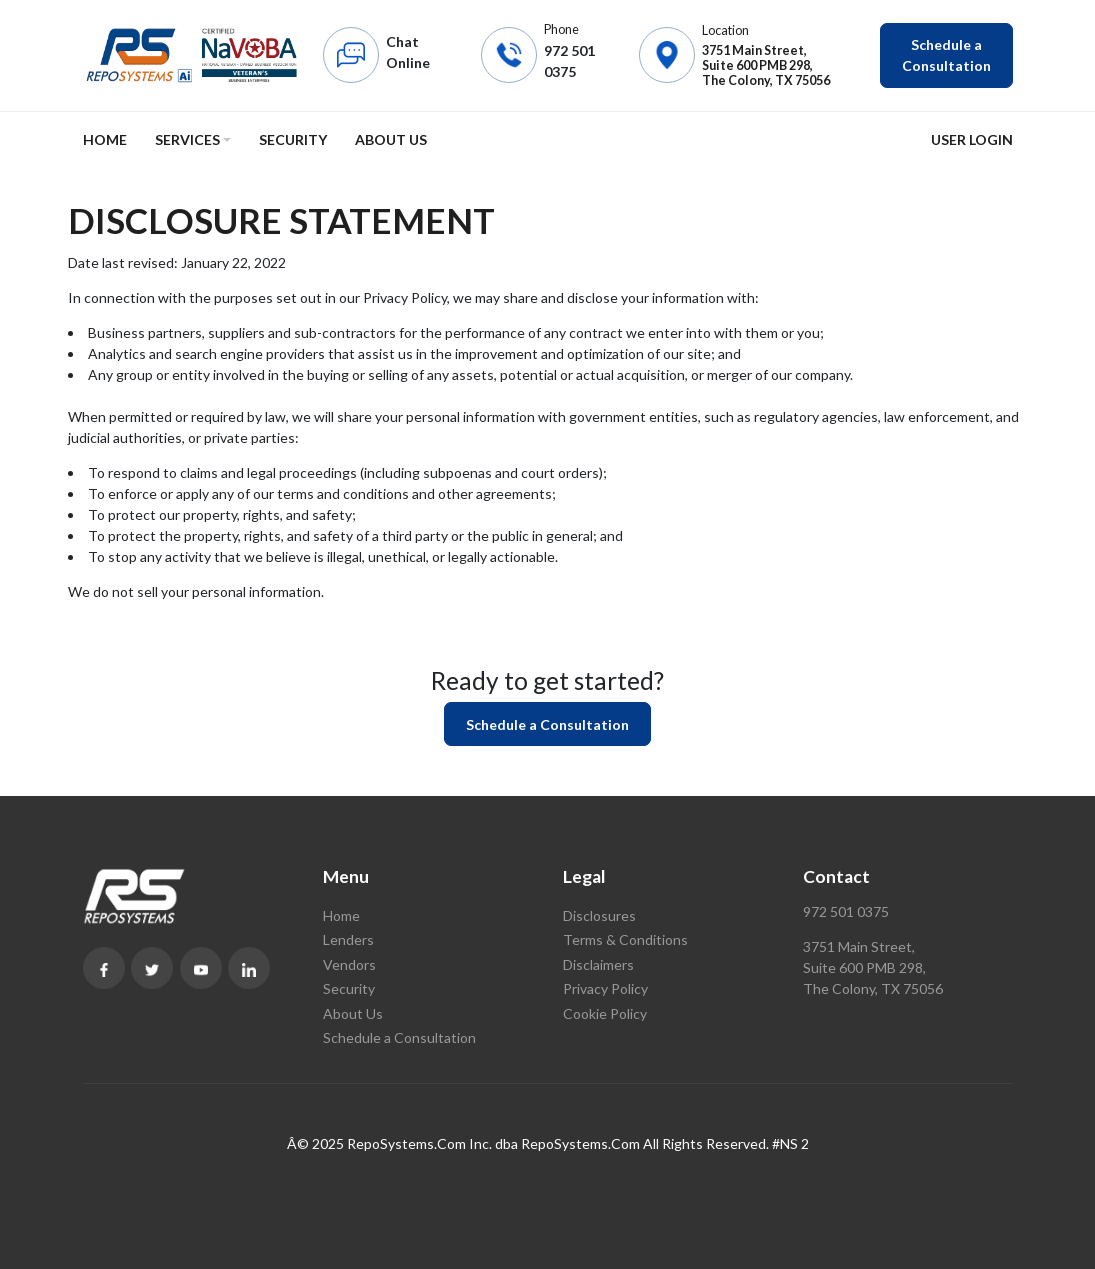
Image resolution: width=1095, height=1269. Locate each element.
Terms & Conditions (625, 939)
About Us (391, 139)
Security (293, 139)
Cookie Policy (605, 1013)
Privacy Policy (605, 988)
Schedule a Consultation (946, 55)
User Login (972, 139)
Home (105, 139)
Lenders (348, 939)
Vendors (349, 964)
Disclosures (599, 915)
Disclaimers (598, 964)
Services (187, 139)
